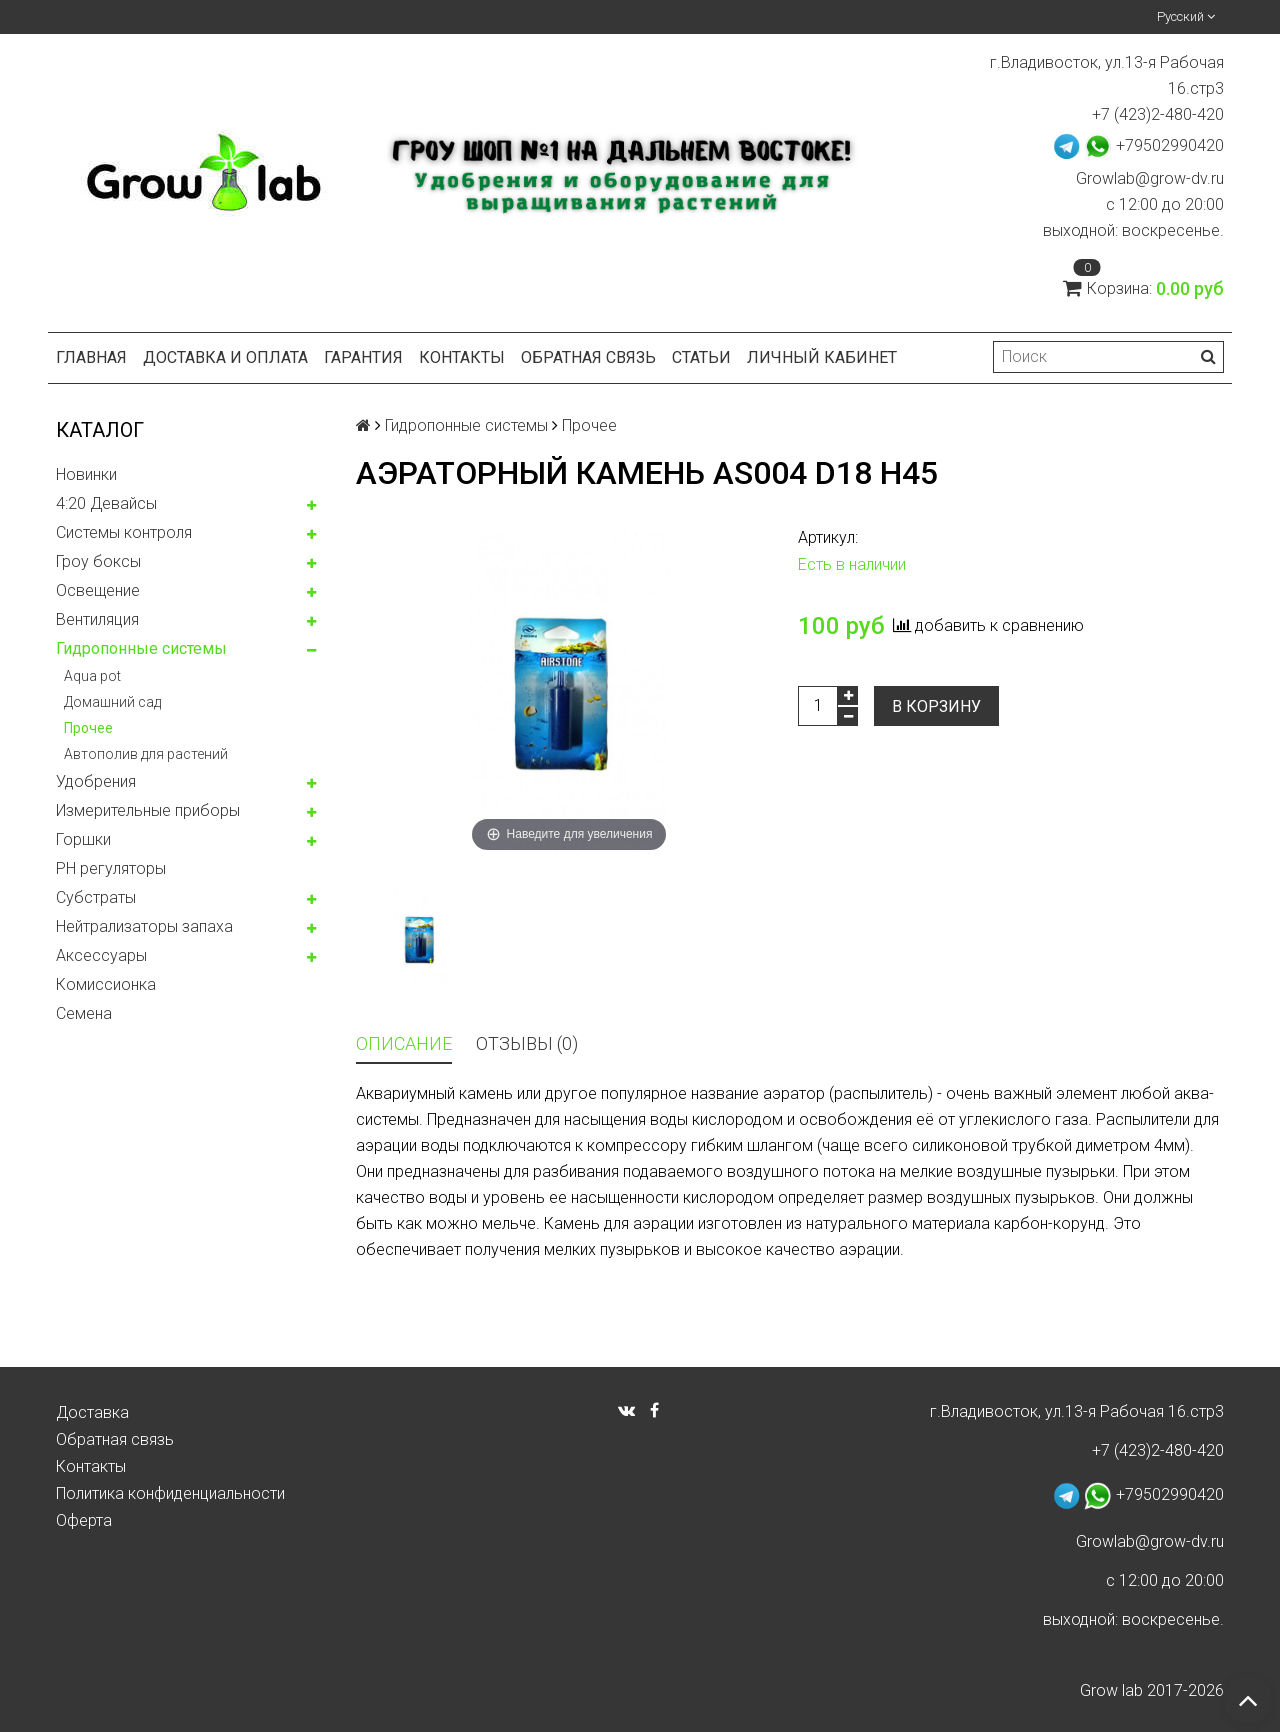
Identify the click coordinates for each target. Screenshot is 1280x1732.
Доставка (92, 1412)
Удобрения (96, 781)
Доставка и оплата (225, 357)
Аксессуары (101, 955)
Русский (1186, 16)
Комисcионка (106, 984)
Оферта (84, 1520)
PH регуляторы (111, 868)
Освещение (98, 590)
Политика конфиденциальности (170, 1493)
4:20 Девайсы (106, 503)
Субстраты (96, 897)
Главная (91, 357)
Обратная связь (588, 357)
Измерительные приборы (148, 810)
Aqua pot (92, 676)
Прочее (88, 728)
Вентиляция (97, 619)
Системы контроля (124, 532)
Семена (84, 1013)
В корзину (936, 706)
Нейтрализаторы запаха (144, 926)
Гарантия (363, 357)
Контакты (462, 357)
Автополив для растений (146, 754)
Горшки (83, 839)
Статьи (701, 357)
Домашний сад (112, 702)
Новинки (86, 474)
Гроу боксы (98, 561)
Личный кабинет (822, 357)
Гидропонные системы (141, 648)
